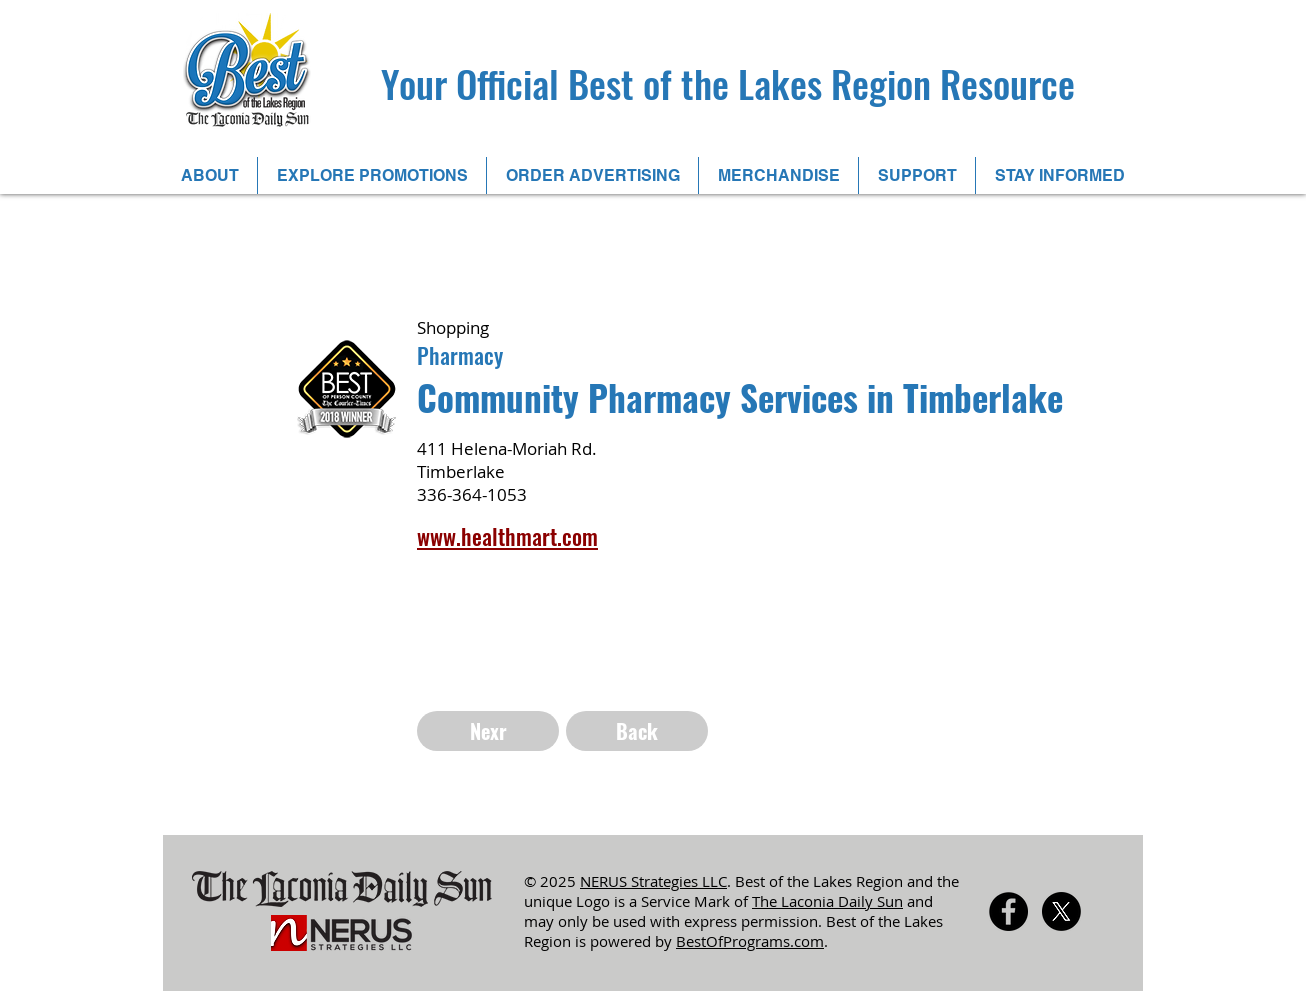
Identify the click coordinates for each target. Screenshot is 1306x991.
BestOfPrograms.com (750, 941)
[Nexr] (488, 731)
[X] (1061, 911)
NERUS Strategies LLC (653, 881)
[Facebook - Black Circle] (1008, 911)
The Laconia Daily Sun (827, 901)
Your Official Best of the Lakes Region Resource (728, 83)
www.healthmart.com (507, 536)
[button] (209, 175)
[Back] (637, 731)
